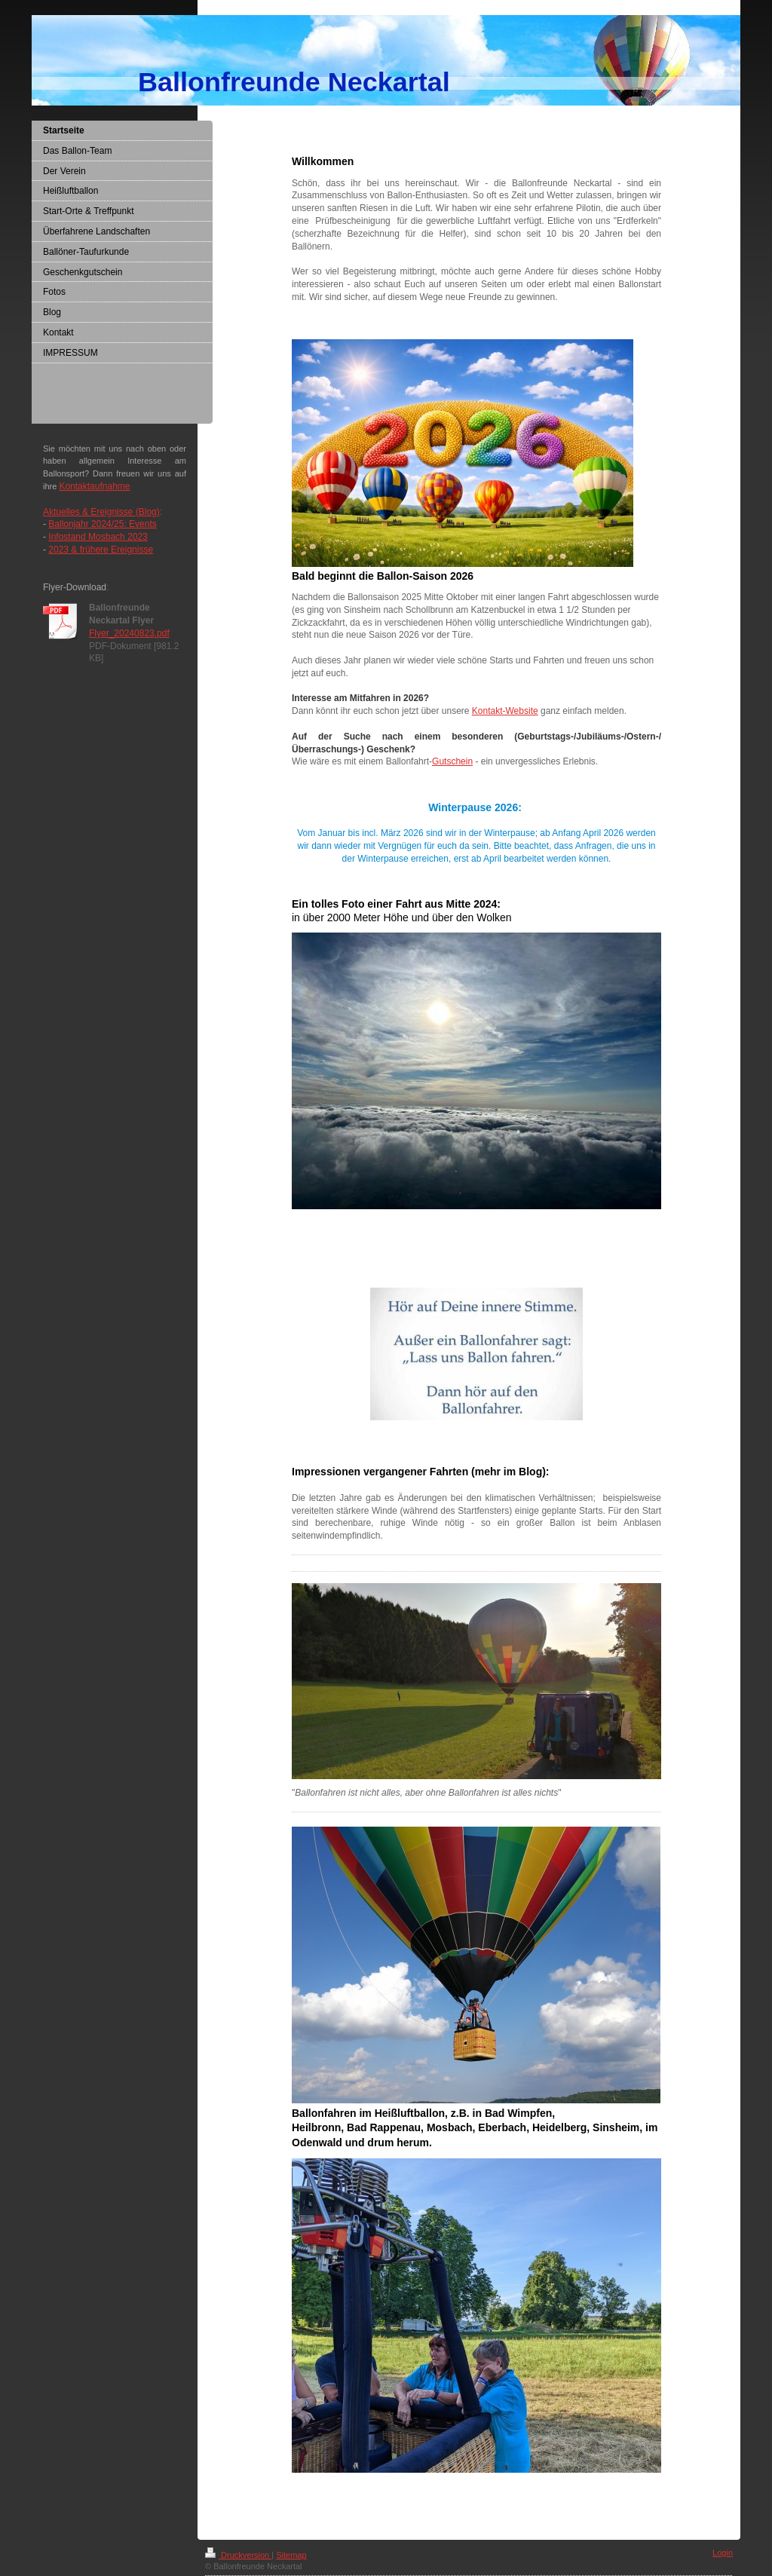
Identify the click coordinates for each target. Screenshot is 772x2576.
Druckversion (238, 2554)
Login (722, 2552)
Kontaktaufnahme (94, 486)
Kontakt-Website (505, 711)
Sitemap (291, 2554)
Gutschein (452, 761)
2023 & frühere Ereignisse (100, 549)
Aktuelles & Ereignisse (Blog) (101, 512)
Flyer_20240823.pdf (129, 633)
